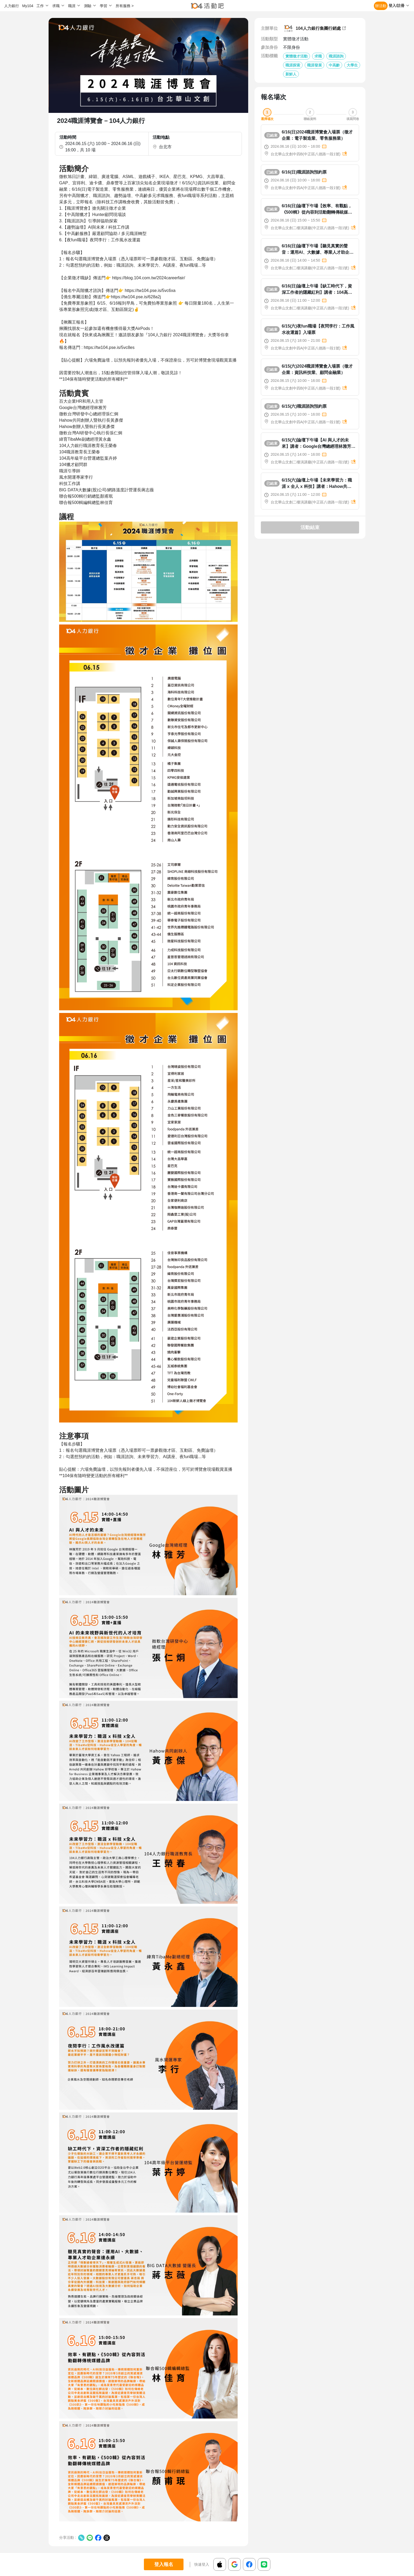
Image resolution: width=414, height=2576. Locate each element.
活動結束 (309, 527)
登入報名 (163, 2564)
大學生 (352, 65)
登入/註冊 (396, 5)
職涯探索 (292, 65)
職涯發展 (314, 65)
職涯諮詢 (336, 56)
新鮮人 (291, 74)
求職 (318, 56)
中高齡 (334, 65)
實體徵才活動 (296, 56)
